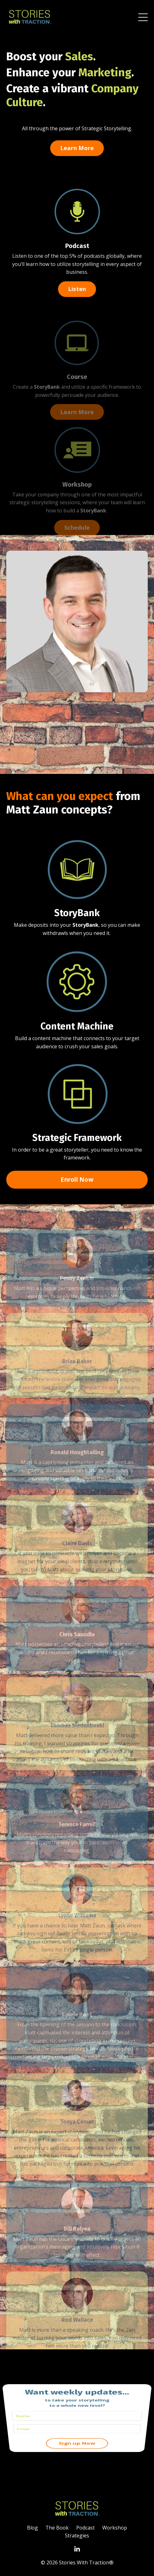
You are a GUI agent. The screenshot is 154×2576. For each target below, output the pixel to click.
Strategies (77, 2535)
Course (77, 391)
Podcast (77, 247)
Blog (32, 2527)
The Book (57, 2527)
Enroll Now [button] (77, 1179)
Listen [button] (77, 290)
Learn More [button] (77, 148)
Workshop (77, 499)
